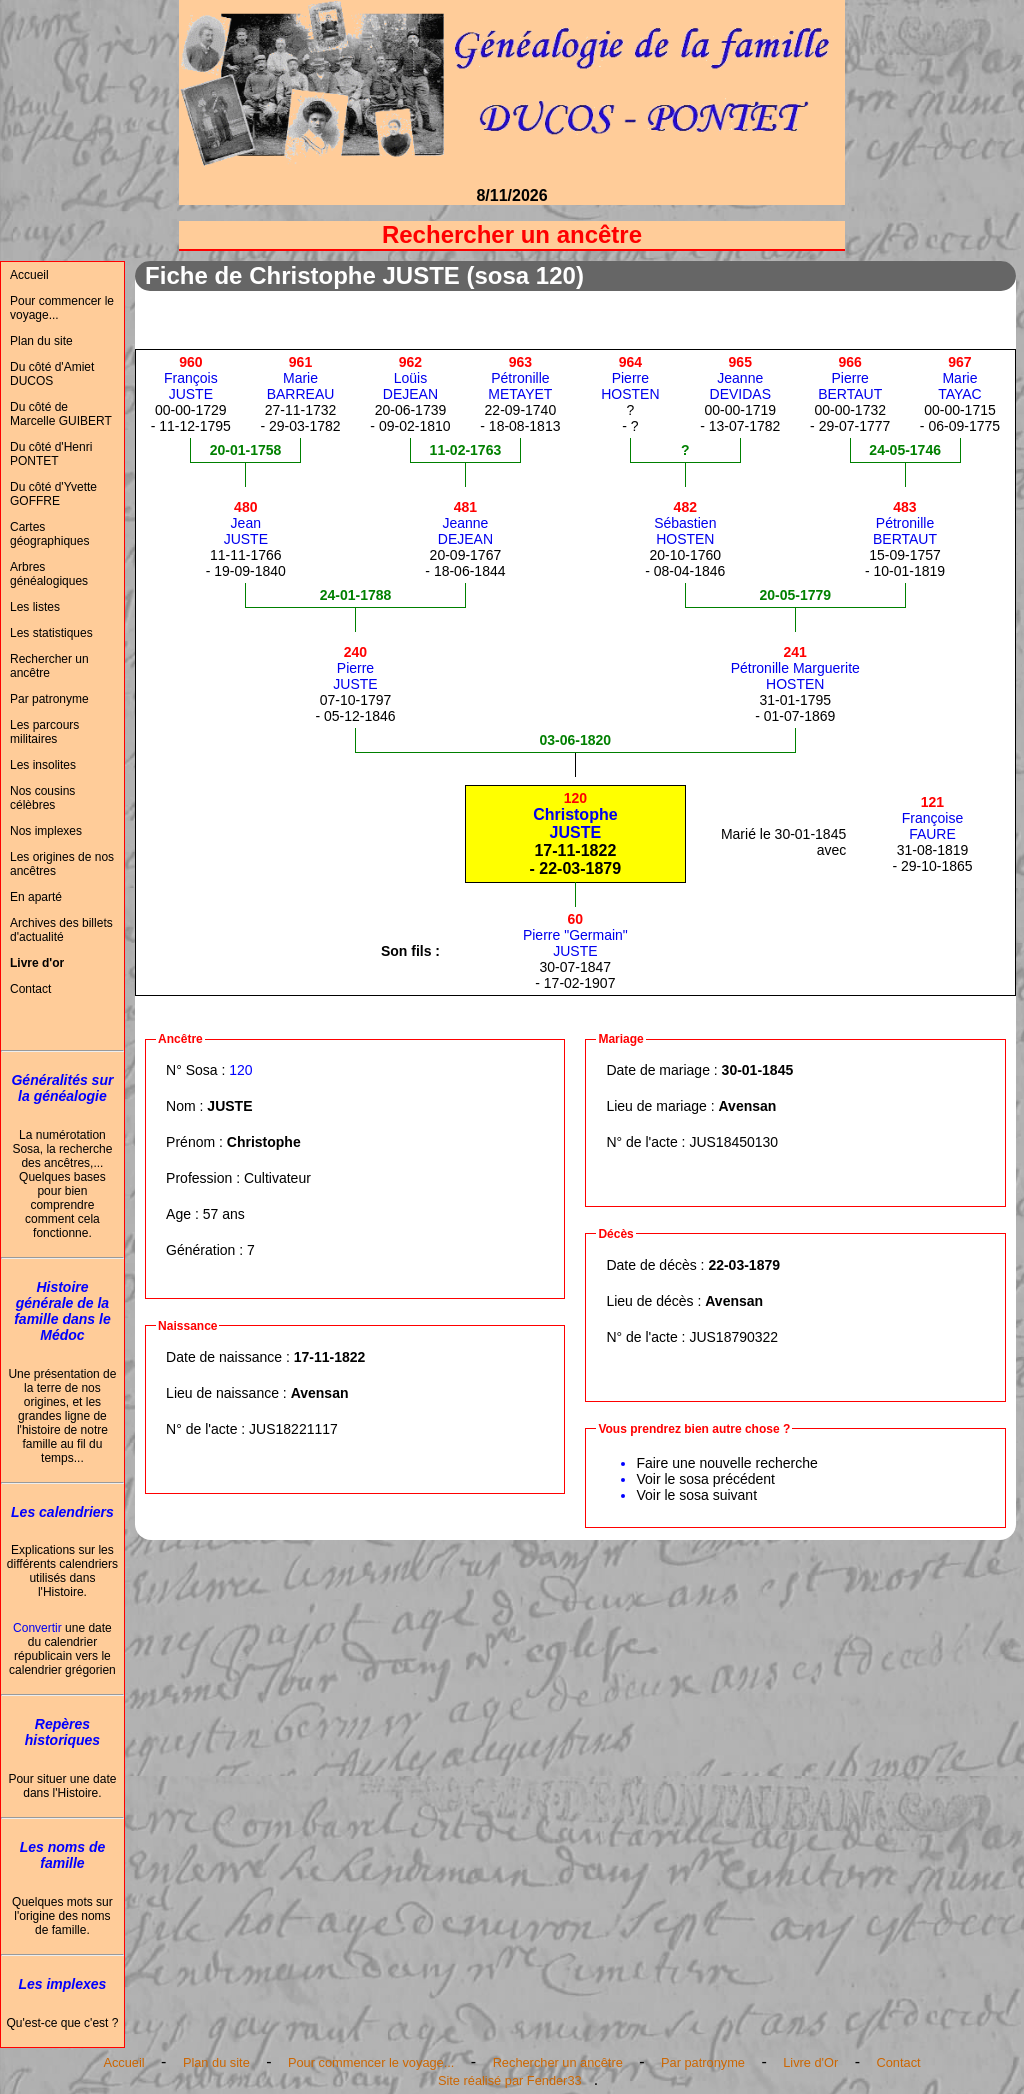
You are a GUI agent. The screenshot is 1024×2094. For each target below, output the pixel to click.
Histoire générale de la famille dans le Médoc (62, 1311)
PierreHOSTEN (630, 378)
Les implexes (62, 1984)
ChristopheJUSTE (575, 815)
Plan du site (41, 341)
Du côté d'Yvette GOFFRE (53, 494)
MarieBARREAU (301, 378)
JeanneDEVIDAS (740, 378)
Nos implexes (46, 831)
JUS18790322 (733, 1337)
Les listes (35, 607)
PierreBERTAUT (850, 378)
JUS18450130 (733, 1142)
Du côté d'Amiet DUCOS (52, 374)
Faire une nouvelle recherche (726, 1463)
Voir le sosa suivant (696, 1495)
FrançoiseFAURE (932, 818)
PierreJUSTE (355, 668)
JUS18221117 (293, 1429)
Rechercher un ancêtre (49, 666)
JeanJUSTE (246, 523)
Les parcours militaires (44, 732)
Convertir (37, 1628)
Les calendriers (62, 1512)
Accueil (29, 275)
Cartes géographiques (49, 534)
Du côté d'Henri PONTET (51, 454)
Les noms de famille (63, 1855)
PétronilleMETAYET (520, 378)
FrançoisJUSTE (191, 378)
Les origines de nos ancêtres (62, 864)
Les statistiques (51, 633)
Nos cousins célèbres (42, 798)
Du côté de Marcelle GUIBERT (61, 414)
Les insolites (43, 765)
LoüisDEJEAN (410, 378)
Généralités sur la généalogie (62, 1088)
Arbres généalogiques (49, 574)
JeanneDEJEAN (465, 523)
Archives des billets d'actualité (61, 930)
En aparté (36, 897)
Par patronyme (49, 699)
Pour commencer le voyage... (62, 308)
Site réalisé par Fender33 (510, 2080)
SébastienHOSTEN (685, 523)
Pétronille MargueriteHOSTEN (795, 668)
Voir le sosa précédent (705, 1479)
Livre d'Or (810, 2062)
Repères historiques (62, 1732)
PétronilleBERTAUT (905, 523)
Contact (30, 989)
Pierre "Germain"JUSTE (575, 935)
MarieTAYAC (960, 378)
